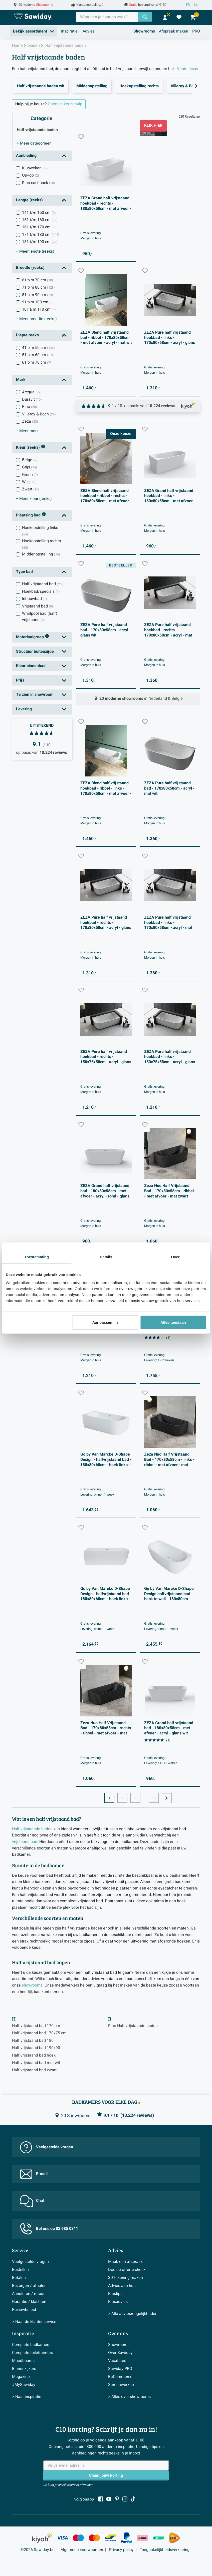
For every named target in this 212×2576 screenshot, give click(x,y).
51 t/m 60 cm (37, 355)
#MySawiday (23, 2385)
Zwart (30, 489)
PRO (196, 31)
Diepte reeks (27, 335)
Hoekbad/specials (41, 591)
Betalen (19, 2278)
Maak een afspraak (125, 2262)
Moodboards (23, 2361)
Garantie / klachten (29, 2302)
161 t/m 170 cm (40, 227)
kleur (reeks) (34, 499)
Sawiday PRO (120, 2369)
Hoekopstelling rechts (41, 544)
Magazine (21, 2377)
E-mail (34, 2174)
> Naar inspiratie (26, 2397)
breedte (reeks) (36, 319)
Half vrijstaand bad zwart (34, 2070)
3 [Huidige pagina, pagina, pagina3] (135, 1798)
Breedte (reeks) (30, 268)
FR (188, 4)
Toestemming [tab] (37, 1257)
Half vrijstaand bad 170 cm (36, 2026)
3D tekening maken (125, 2278)
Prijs (20, 680)
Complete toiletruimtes (32, 2353)
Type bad (24, 572)
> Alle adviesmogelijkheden (132, 2314)
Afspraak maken (173, 31)
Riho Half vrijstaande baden (133, 2026)
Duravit (32, 399)
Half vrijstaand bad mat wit (36, 2063)
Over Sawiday (120, 2353)
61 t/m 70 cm (37, 280)
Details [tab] (106, 1257)
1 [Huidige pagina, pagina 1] (109, 1798)
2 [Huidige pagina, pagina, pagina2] (122, 1798)
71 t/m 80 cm (38, 287)
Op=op (30, 175)
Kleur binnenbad (31, 666)
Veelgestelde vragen (46, 2147)
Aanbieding (26, 156)
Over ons (118, 2333)
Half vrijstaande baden (32, 1829)
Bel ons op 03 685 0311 (49, 2229)
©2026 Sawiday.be (38, 2550)
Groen (30, 475)
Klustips (115, 2294)
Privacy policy (121, 2550)
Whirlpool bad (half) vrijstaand (39, 616)
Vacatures (117, 2361)
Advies (89, 31)
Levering (24, 709)
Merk (21, 380)
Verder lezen (188, 69)
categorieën (34, 143)
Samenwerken (121, 2385)
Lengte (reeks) (29, 200)
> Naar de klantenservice (34, 2322)
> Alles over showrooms (129, 2397)
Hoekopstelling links (40, 531)
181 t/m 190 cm (40, 242)
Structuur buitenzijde (35, 652)
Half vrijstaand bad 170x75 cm (39, 2033)
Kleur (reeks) (30, 447)
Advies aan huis (122, 2286)
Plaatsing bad (31, 515)
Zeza (30, 421)
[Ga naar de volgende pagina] (167, 1798)
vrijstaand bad (24, 1842)
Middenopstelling (41, 554)
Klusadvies (118, 2302)
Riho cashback (38, 183)
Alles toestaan (173, 1322)
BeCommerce (120, 2377)
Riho (29, 407)
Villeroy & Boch (39, 414)
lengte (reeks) (35, 251)
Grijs (29, 467)
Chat (32, 2201)
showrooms (32, 1985)
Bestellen (20, 2270)
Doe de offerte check (126, 2270)
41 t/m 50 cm (38, 348)
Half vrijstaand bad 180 (33, 2041)
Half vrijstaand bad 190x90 (36, 2048)
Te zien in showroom (35, 695)
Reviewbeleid (24, 2310)
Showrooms (144, 31)
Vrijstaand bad (37, 606)
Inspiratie (69, 31)
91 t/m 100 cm (38, 302)
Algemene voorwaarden (82, 2550)
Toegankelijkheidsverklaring (164, 2550)
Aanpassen (105, 1322)
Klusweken (34, 168)
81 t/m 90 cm (37, 295)
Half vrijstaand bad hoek (34, 2055)
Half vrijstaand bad (43, 584)
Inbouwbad (34, 599)
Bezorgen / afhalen (29, 2286)
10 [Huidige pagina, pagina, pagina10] (153, 1798)
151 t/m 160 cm (40, 220)
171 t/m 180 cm (40, 235)
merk (27, 431)
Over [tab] (175, 1257)
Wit (29, 482)
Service (20, 2250)
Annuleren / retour (28, 2294)
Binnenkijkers (24, 2369)
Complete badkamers (31, 2345)
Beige (30, 460)
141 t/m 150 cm (39, 213)
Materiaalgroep (32, 637)
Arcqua (32, 392)
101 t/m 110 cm (39, 309)
